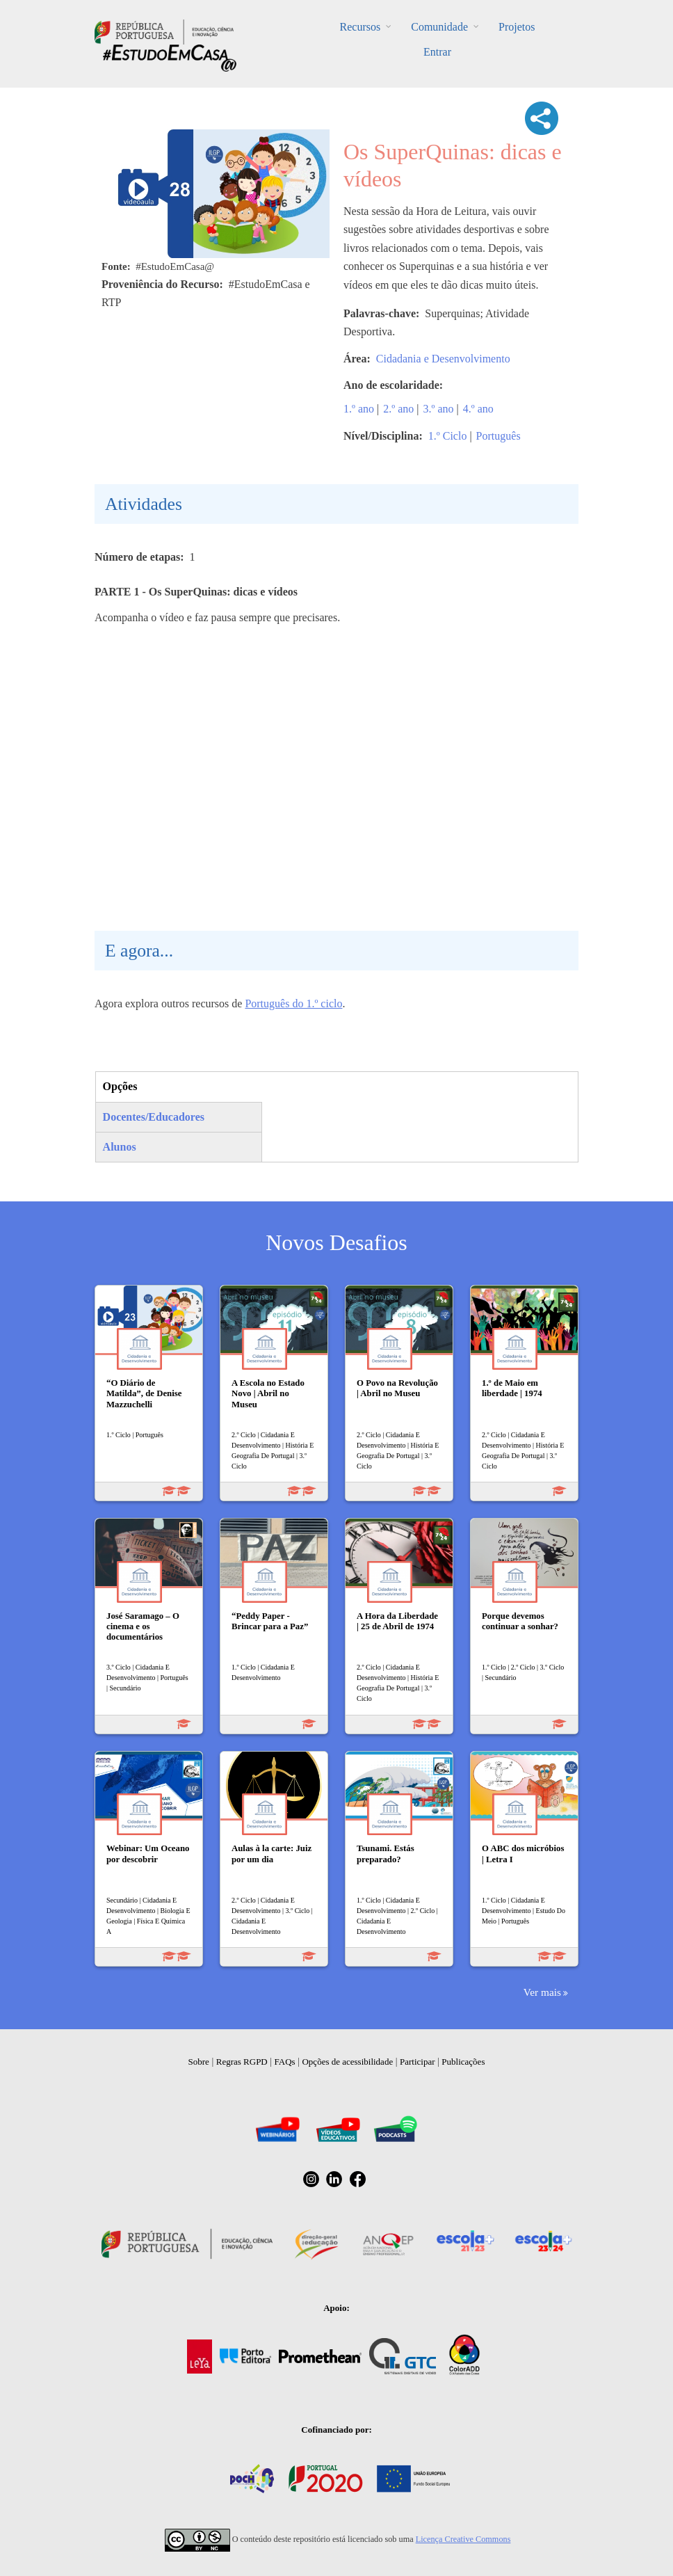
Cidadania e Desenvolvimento (443, 359)
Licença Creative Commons (463, 2539)
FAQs (285, 2061)
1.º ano (358, 409)
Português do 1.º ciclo (293, 1003)
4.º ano (478, 409)
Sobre (198, 2061)
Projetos (516, 27)
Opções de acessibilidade (347, 2061)
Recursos (360, 27)
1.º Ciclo (447, 436)
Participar (417, 2061)
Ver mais (542, 1992)
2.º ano (398, 409)
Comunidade (439, 27)
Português (498, 436)
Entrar (437, 52)
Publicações (463, 2061)
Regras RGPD (242, 2061)
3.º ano (438, 409)
